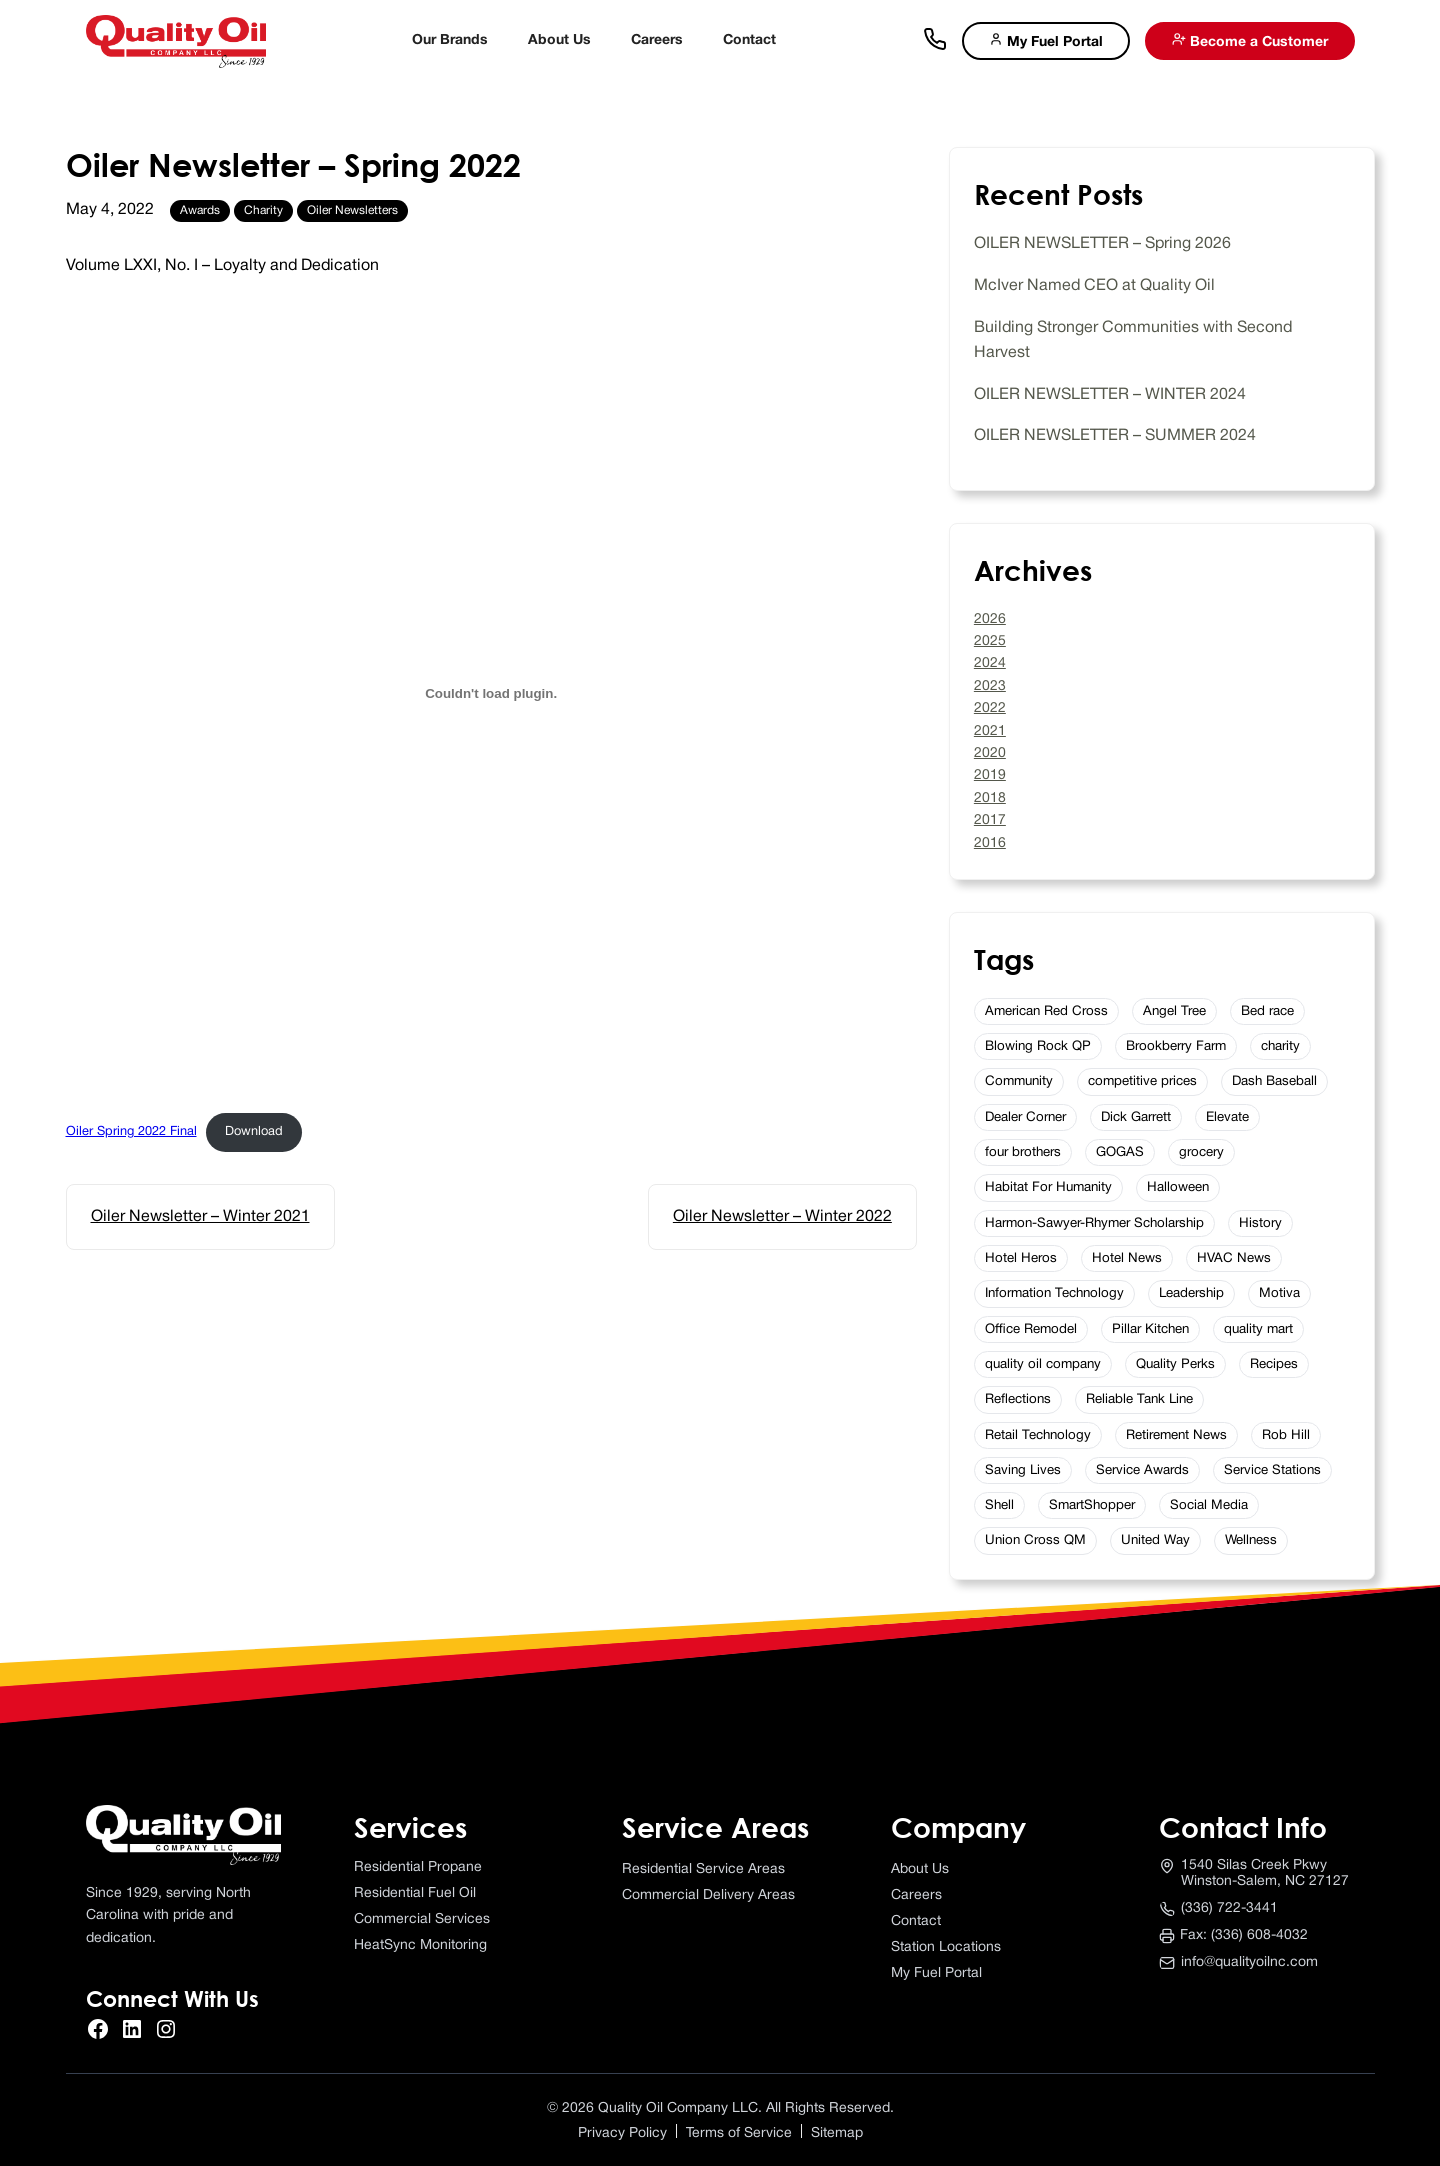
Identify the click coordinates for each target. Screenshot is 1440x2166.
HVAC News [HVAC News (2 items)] (1234, 1258)
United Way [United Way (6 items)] (1155, 1540)
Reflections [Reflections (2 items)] (1018, 1399)
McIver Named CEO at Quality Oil (1094, 286)
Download (254, 1132)
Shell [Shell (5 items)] (999, 1505)
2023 (990, 686)
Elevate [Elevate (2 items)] (1227, 1117)
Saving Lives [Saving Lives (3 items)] (1023, 1470)
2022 (990, 708)
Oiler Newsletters (352, 210)
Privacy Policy (622, 2133)
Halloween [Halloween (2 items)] (1178, 1187)
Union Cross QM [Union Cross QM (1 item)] (1035, 1540)
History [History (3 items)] (1260, 1223)
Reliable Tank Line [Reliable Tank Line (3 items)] (1139, 1399)
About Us (559, 40)
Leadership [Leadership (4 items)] (1191, 1293)
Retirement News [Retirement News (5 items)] (1176, 1435)
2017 (990, 820)
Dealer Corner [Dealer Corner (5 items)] (1025, 1117)
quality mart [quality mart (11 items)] (1258, 1329)
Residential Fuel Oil (415, 1893)
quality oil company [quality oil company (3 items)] (1043, 1364)
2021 (990, 731)
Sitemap (837, 2133)
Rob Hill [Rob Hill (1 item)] (1286, 1435)
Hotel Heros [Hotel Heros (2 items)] (1021, 1258)
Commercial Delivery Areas (708, 1895)
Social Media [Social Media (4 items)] (1209, 1505)
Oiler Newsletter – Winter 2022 (782, 1217)
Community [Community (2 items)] (1019, 1081)
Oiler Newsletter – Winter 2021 (200, 1217)
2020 (990, 753)
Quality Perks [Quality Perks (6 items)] (1175, 1364)
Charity (263, 210)
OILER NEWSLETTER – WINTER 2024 (1110, 395)
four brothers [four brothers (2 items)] (1023, 1152)
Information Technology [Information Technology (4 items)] (1054, 1293)
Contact (749, 40)
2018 (990, 798)
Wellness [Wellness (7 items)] (1251, 1540)
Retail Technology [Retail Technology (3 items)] (1038, 1435)
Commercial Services (422, 1919)
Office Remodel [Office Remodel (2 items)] (1031, 1329)
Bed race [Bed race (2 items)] (1267, 1011)
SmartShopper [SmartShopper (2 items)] (1092, 1505)
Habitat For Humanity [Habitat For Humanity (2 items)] (1048, 1187)
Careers (657, 40)
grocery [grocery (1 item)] (1201, 1152)
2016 (990, 843)
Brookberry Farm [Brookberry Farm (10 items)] (1176, 1046)
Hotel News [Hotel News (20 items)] (1127, 1258)
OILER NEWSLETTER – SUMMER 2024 (1115, 436)
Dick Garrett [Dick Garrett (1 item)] (1136, 1117)
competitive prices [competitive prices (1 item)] (1142, 1081)
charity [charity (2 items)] (1280, 1046)
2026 (990, 619)
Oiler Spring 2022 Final (131, 1132)
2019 (990, 775)
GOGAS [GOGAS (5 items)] (1120, 1152)
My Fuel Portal (1046, 40)
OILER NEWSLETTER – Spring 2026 (1102, 244)
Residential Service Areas (703, 1869)
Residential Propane (418, 1867)
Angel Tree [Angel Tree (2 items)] (1174, 1011)
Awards (200, 210)
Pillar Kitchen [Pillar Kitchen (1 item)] (1150, 1329)
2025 (990, 641)
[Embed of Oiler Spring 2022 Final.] (491, 694)
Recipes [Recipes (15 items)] (1274, 1364)
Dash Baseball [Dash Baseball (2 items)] (1274, 1081)
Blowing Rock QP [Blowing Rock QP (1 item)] (1038, 1046)
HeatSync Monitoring (420, 1945)
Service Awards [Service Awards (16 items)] (1142, 1470)
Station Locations (946, 1947)
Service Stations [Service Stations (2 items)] (1272, 1470)
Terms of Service (739, 2133)
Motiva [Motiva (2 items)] (1279, 1293)
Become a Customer (1250, 40)
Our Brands (450, 40)
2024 (990, 663)
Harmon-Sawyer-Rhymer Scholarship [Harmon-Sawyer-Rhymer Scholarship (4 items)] (1094, 1223)
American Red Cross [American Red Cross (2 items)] (1046, 1011)
